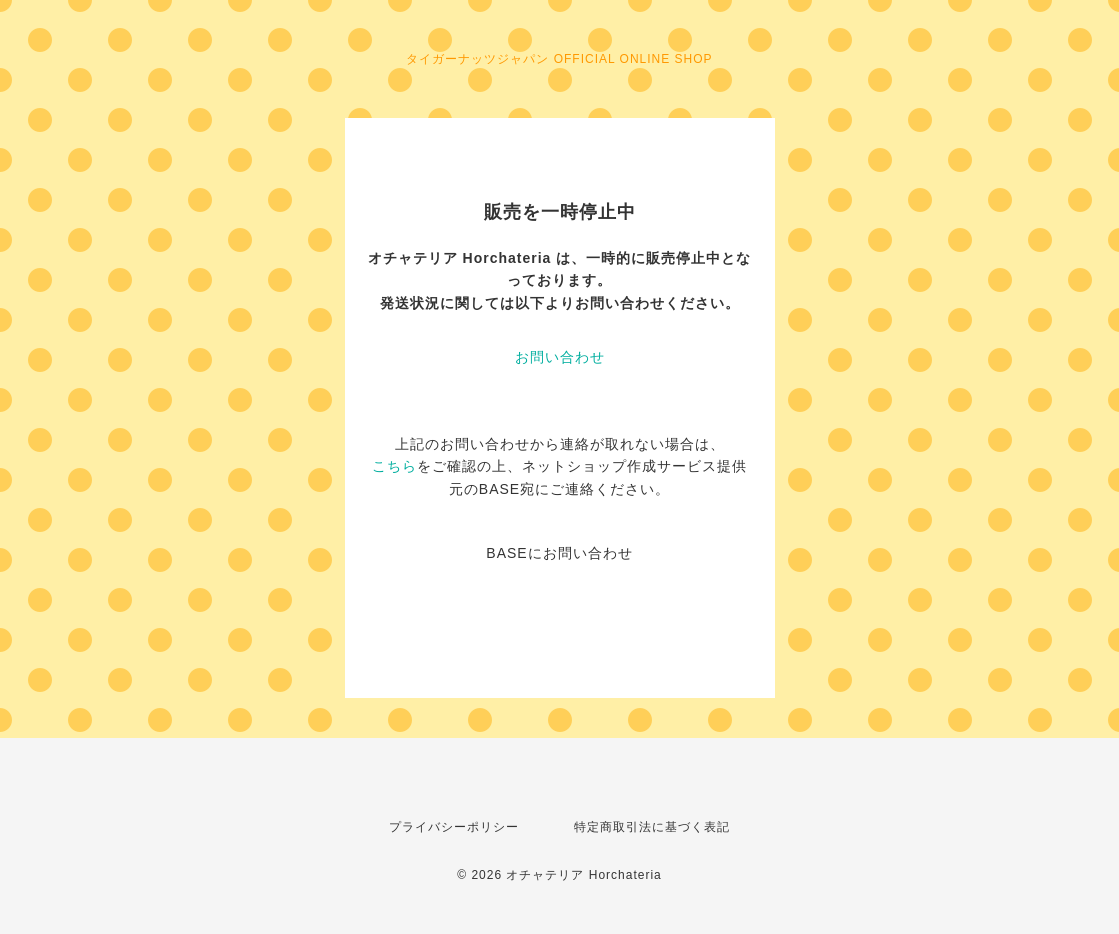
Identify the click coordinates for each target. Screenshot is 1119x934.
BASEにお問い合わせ (559, 553)
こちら (394, 466)
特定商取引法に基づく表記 (652, 827)
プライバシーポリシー (454, 827)
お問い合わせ (560, 357)
